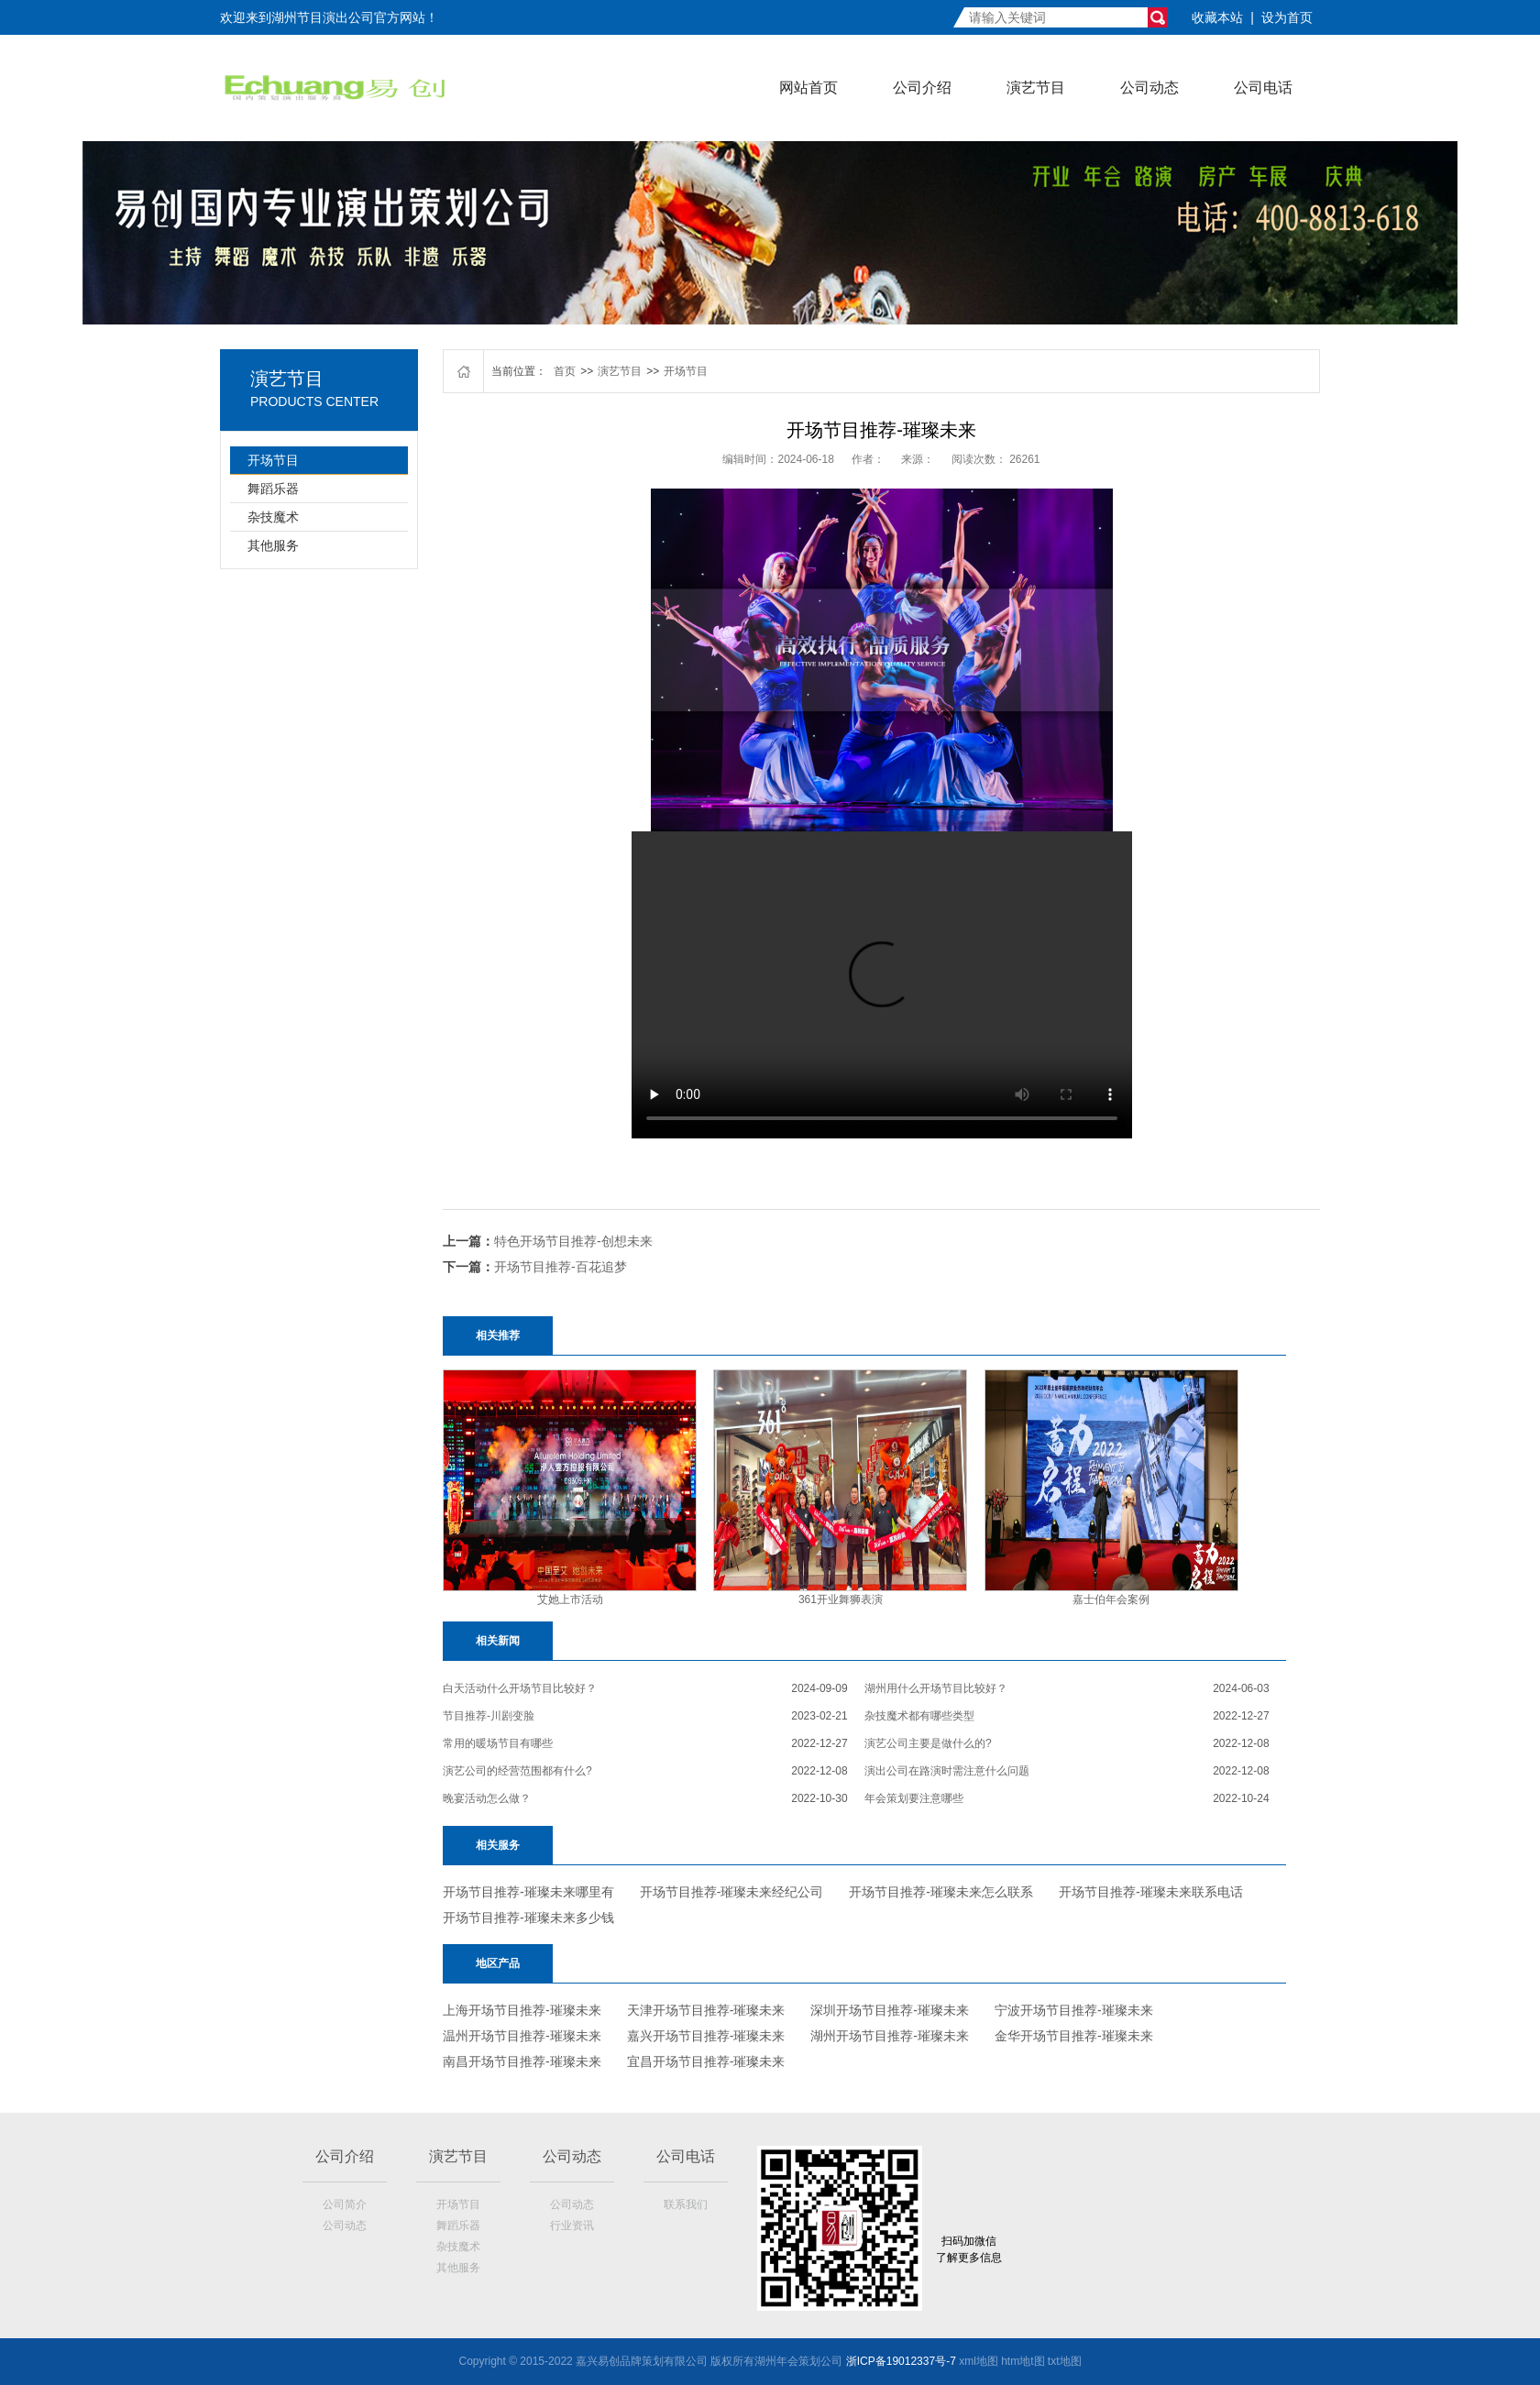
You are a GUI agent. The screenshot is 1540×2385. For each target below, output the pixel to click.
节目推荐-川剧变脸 (488, 1715)
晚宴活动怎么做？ (487, 1798)
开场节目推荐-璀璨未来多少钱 (528, 1917)
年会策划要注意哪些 (913, 1798)
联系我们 (686, 2204)
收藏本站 (1217, 17)
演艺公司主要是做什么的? (928, 1743)
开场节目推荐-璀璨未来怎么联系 (941, 1892)
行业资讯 (572, 2225)
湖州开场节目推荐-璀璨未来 (889, 2035)
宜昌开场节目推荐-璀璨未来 (706, 2061)
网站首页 (808, 87)
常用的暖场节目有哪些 (498, 1743)
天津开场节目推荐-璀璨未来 (706, 2010)
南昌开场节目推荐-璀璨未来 (522, 2061)
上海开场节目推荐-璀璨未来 (522, 2010)
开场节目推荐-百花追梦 (560, 1266)
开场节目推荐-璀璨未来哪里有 (528, 1892)
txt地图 (1065, 2361)
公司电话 (1263, 87)
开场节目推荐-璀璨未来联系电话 (1151, 1892)
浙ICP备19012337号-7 (901, 2361)
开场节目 (273, 460)
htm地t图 (1022, 2361)
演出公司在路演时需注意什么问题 (946, 1770)
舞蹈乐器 (273, 488)
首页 (565, 371)
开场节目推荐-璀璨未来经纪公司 (732, 1892)
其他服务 (273, 545)
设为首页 (1287, 17)
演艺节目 (1035, 87)
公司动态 (1149, 87)
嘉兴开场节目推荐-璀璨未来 (706, 2035)
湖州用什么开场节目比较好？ (935, 1688)
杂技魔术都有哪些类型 (919, 1715)
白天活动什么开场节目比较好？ (520, 1688)
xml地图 (978, 2361)
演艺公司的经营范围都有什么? (517, 1770)
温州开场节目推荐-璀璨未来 (522, 2035)
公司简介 (345, 2204)
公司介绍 (922, 87)
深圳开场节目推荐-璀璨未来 (889, 2010)
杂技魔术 (273, 517)
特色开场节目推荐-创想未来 (573, 1241)
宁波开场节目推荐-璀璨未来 (1074, 2010)
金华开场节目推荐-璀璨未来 (1074, 2035)
